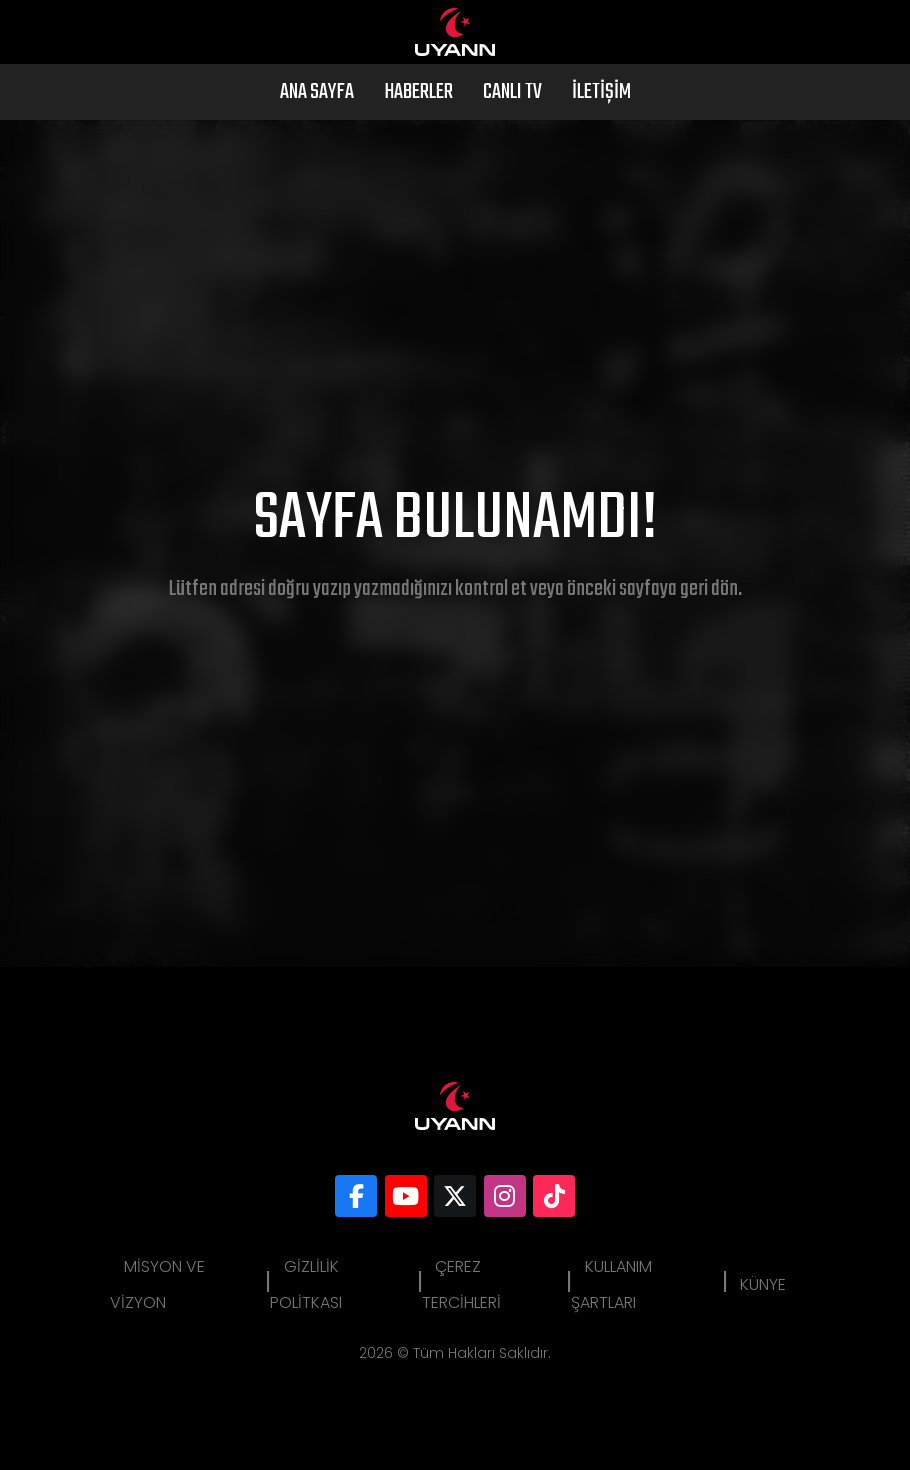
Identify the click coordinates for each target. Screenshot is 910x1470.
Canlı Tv (512, 92)
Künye (762, 1283)
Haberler (418, 92)
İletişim (601, 92)
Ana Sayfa (317, 92)
